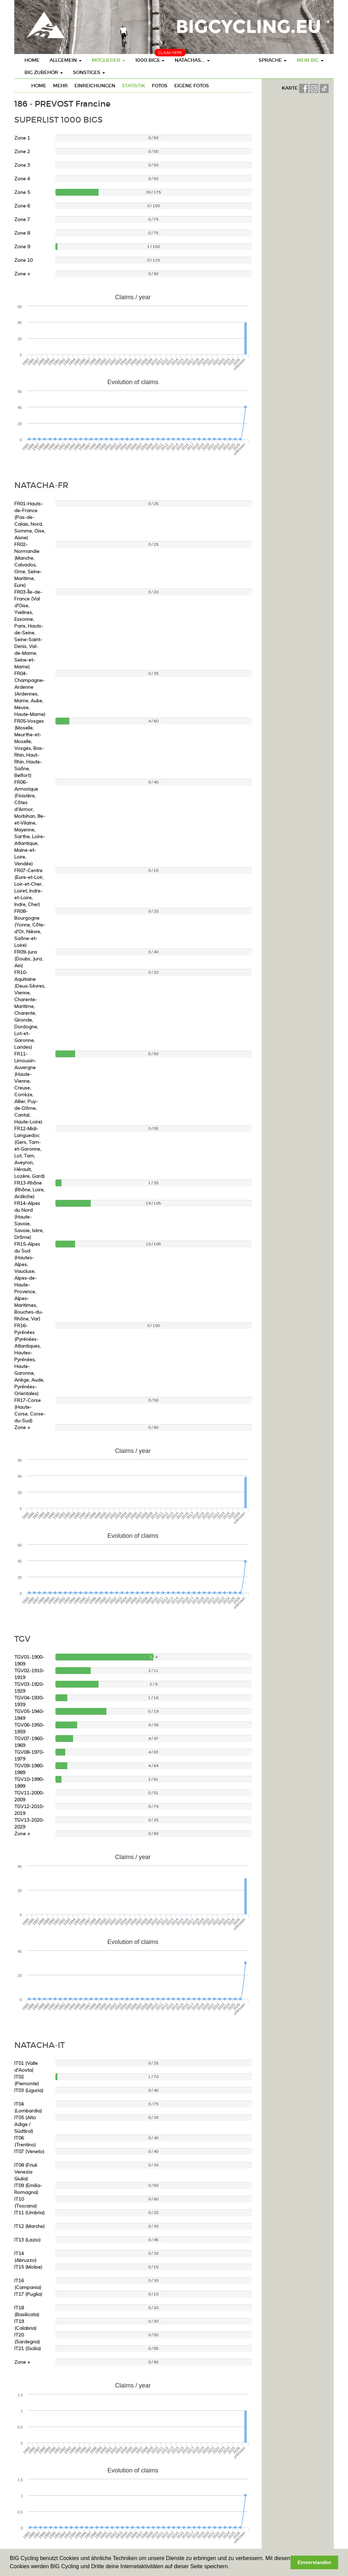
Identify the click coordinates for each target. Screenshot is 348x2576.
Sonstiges (89, 72)
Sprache (272, 60)
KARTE (290, 88)
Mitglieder (108, 60)
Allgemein (66, 60)
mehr (60, 86)
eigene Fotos (191, 86)
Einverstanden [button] (314, 2562)
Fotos (160, 86)
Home (31, 60)
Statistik (133, 86)
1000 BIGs (149, 60)
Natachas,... (192, 60)
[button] (232, 2567)
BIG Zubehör (43, 72)
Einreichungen (94, 86)
